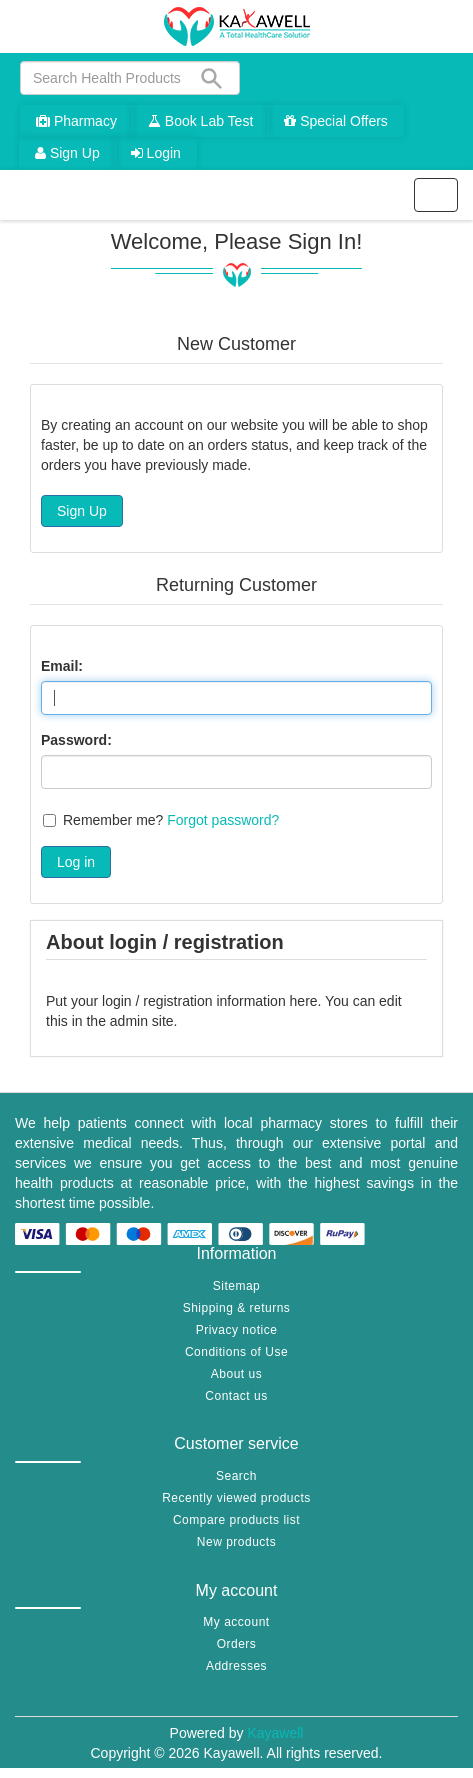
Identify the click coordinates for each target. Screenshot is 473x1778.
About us (236, 1374)
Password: (76, 740)
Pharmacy (76, 121)
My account (236, 1622)
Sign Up (67, 153)
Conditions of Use (236, 1352)
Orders (237, 1644)
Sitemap (237, 1286)
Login (156, 153)
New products (236, 1542)
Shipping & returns (237, 1308)
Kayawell (275, 1733)
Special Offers (336, 121)
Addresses (236, 1666)
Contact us (236, 1396)
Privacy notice (237, 1330)
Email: (62, 666)
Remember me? (113, 820)
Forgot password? (223, 820)
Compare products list (236, 1520)
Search (236, 1476)
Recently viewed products (236, 1498)
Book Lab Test (200, 121)
